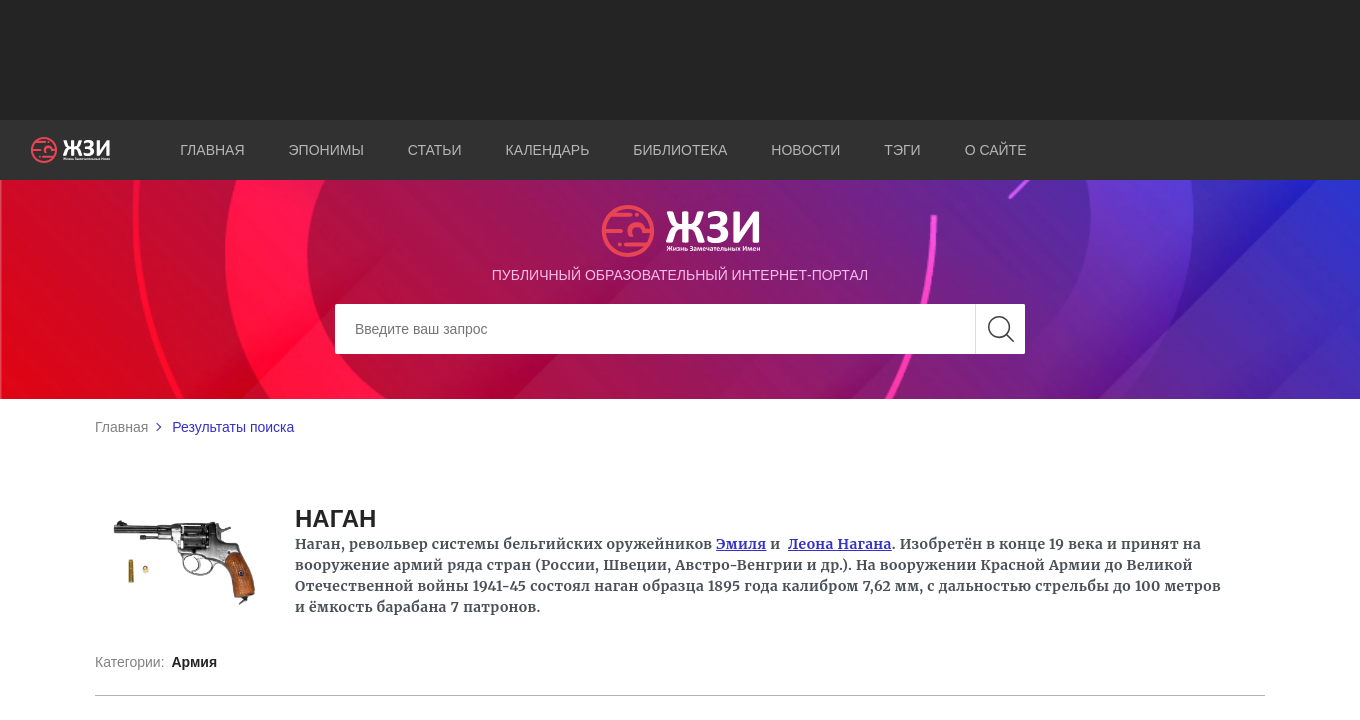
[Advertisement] (680, 60)
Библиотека (680, 150)
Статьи (435, 150)
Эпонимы (326, 150)
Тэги (902, 150)
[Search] (680, 329)
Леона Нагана (840, 544)
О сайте (996, 150)
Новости (805, 150)
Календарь (548, 150)
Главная (212, 150)
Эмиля (741, 544)
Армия (194, 662)
